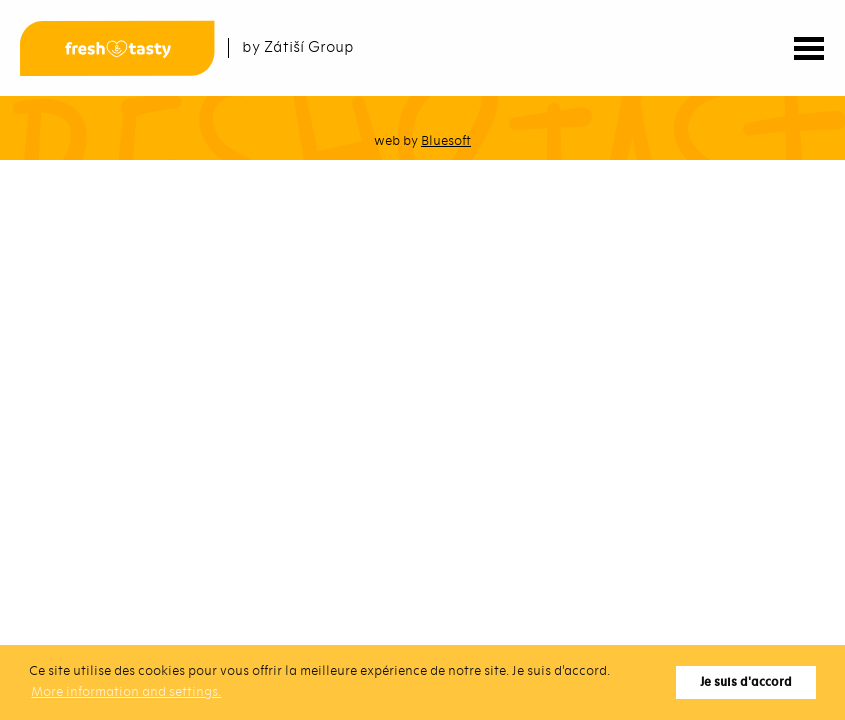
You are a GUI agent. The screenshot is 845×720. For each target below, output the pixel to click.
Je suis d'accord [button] (746, 682)
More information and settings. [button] (126, 691)
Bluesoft (446, 140)
